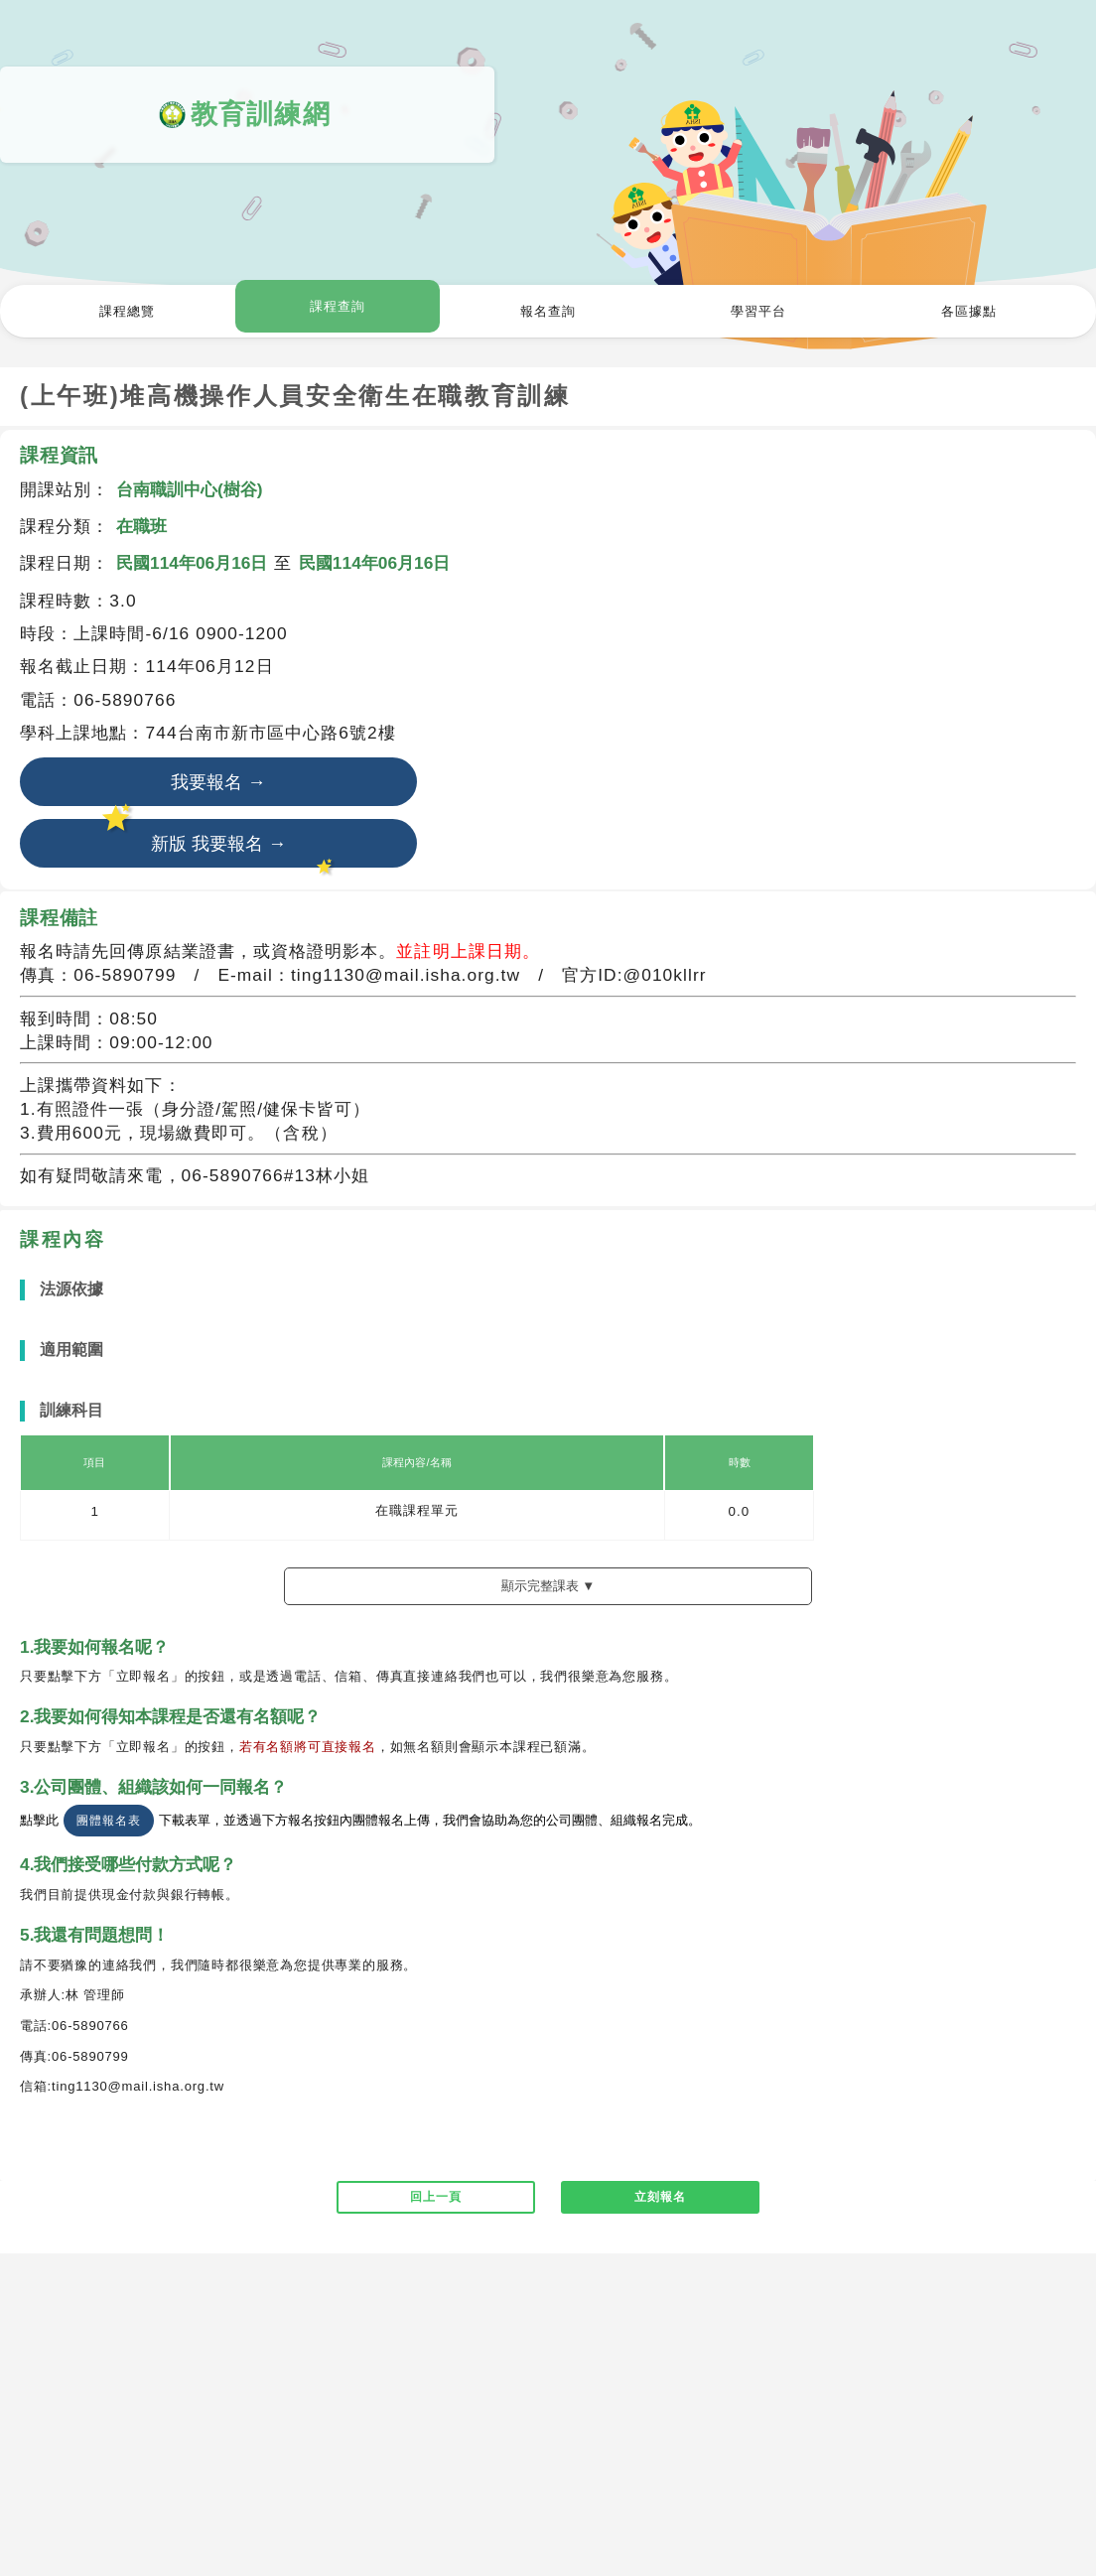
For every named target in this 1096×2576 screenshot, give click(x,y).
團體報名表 (108, 1824)
